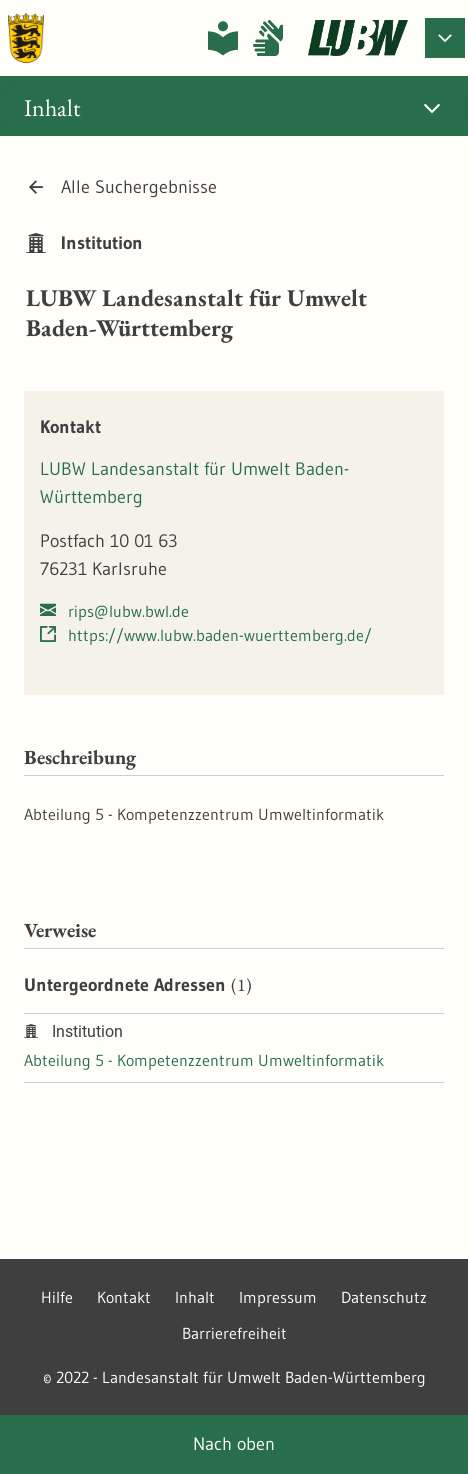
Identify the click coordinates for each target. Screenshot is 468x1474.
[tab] (234, 108)
